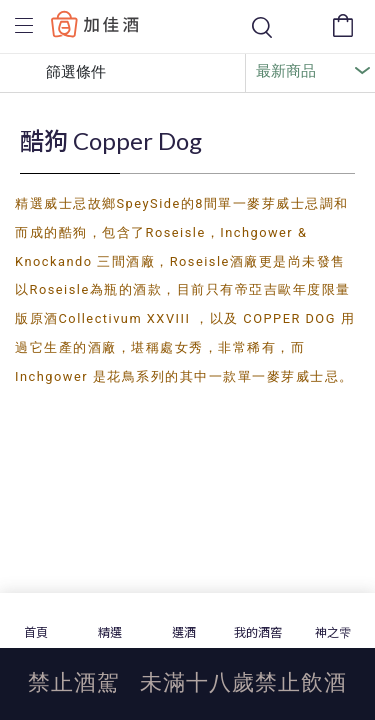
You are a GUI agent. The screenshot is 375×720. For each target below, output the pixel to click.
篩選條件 (61, 73)
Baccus (95, 23)
